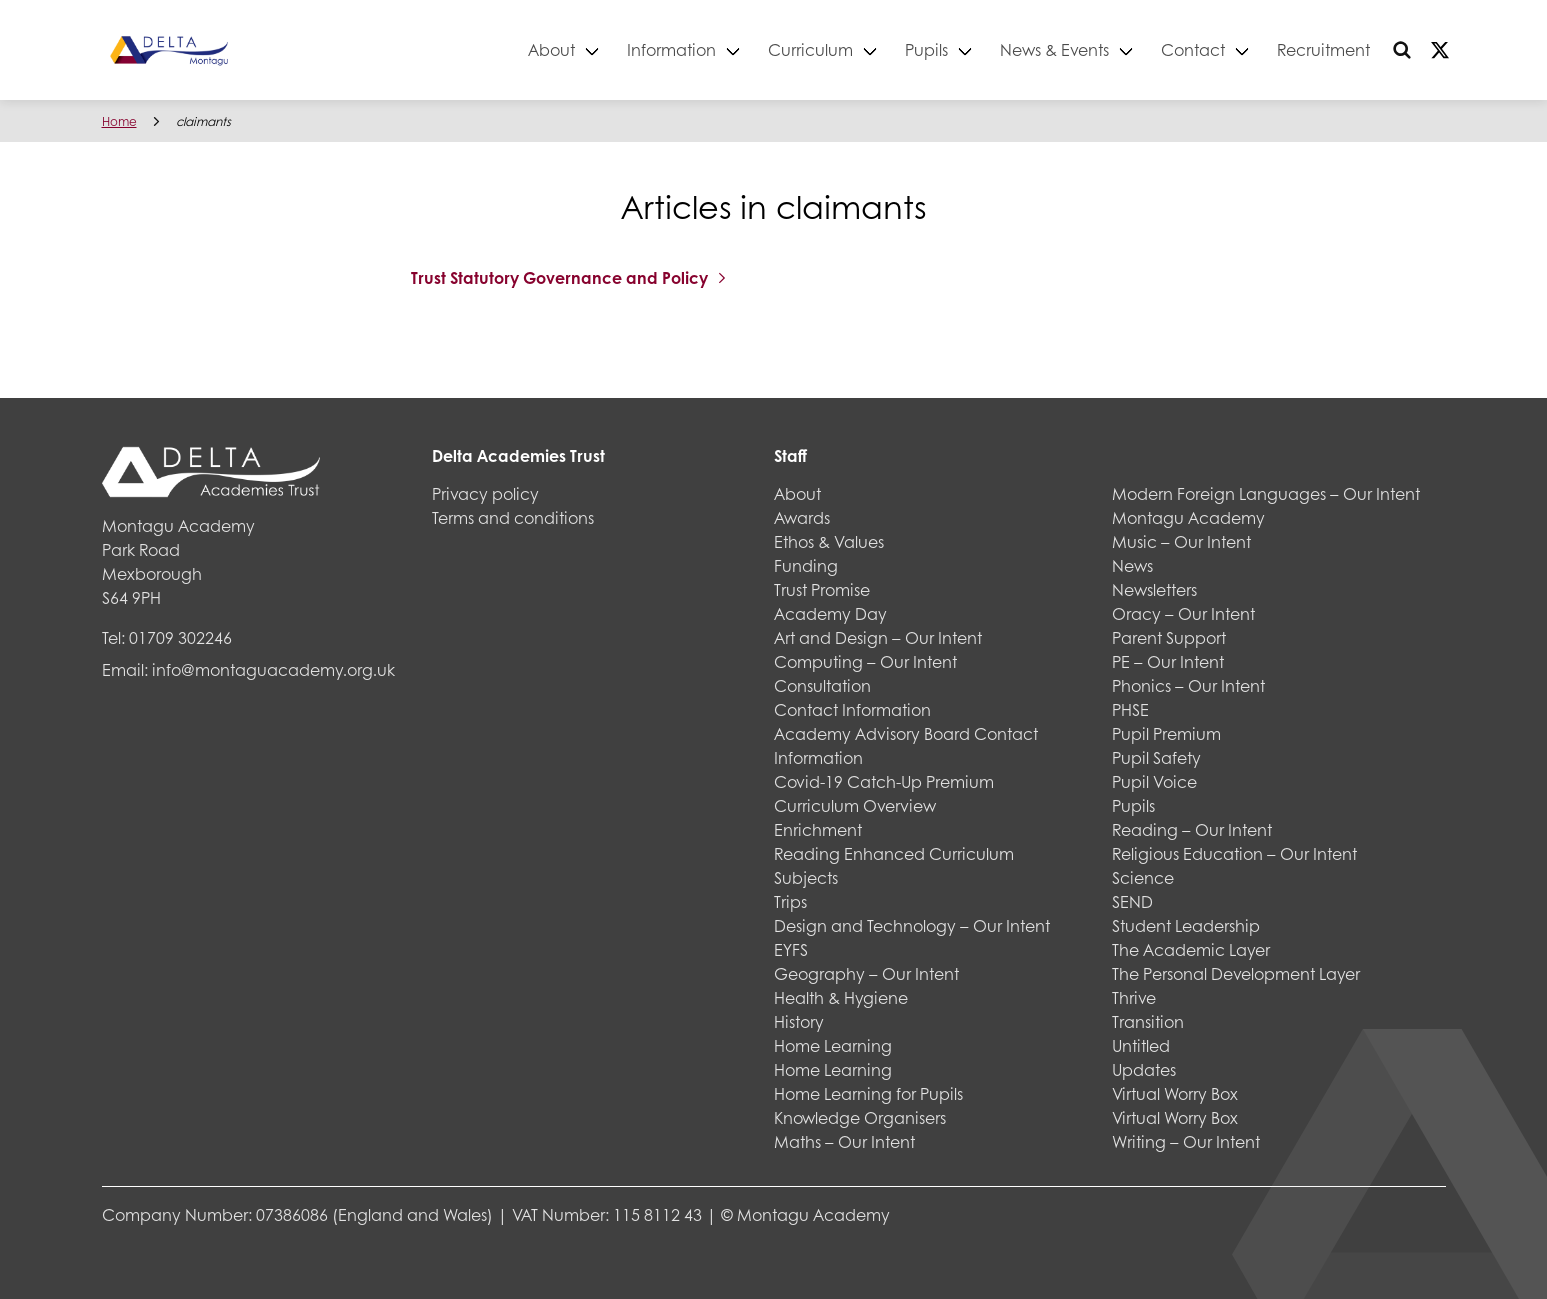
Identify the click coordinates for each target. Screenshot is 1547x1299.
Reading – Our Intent (1192, 829)
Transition (1148, 1021)
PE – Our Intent (1168, 661)
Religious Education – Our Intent (1234, 853)
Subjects (806, 877)
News (1132, 565)
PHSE (1130, 709)
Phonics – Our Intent (1188, 685)
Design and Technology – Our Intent (912, 925)
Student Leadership (1186, 925)
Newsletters (1154, 589)
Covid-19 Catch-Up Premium (884, 781)
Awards (802, 517)
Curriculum (810, 49)
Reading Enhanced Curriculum (894, 853)
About (551, 49)
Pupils (926, 49)
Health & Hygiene (841, 997)
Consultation (822, 685)
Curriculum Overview (855, 805)
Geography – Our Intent (866, 973)
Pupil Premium (1166, 733)
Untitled (1141, 1045)
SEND (1132, 901)
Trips (790, 901)
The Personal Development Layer (1236, 973)
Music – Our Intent (1181, 541)
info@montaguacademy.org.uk (273, 669)
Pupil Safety (1156, 757)
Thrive (1134, 997)
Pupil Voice (1154, 781)
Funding (806, 565)
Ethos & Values (829, 541)
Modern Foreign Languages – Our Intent (1266, 493)
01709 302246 (180, 637)
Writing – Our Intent (1186, 1141)
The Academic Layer (1191, 949)
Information (671, 49)
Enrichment (818, 829)
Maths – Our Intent (844, 1141)
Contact (1193, 49)
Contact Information (852, 709)
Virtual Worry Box (1175, 1093)
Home (119, 121)
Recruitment (1323, 49)
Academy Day (830, 613)
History (799, 1021)
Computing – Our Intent (865, 661)
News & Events (1054, 49)
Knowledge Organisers (860, 1117)
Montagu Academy (1188, 517)
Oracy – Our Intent (1183, 613)
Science (1143, 877)
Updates (1144, 1069)
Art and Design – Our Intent (878, 637)
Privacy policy (485, 493)
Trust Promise (822, 589)
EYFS (791, 949)
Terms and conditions (513, 517)
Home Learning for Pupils (868, 1093)
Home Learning (833, 1045)
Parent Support (1169, 637)
